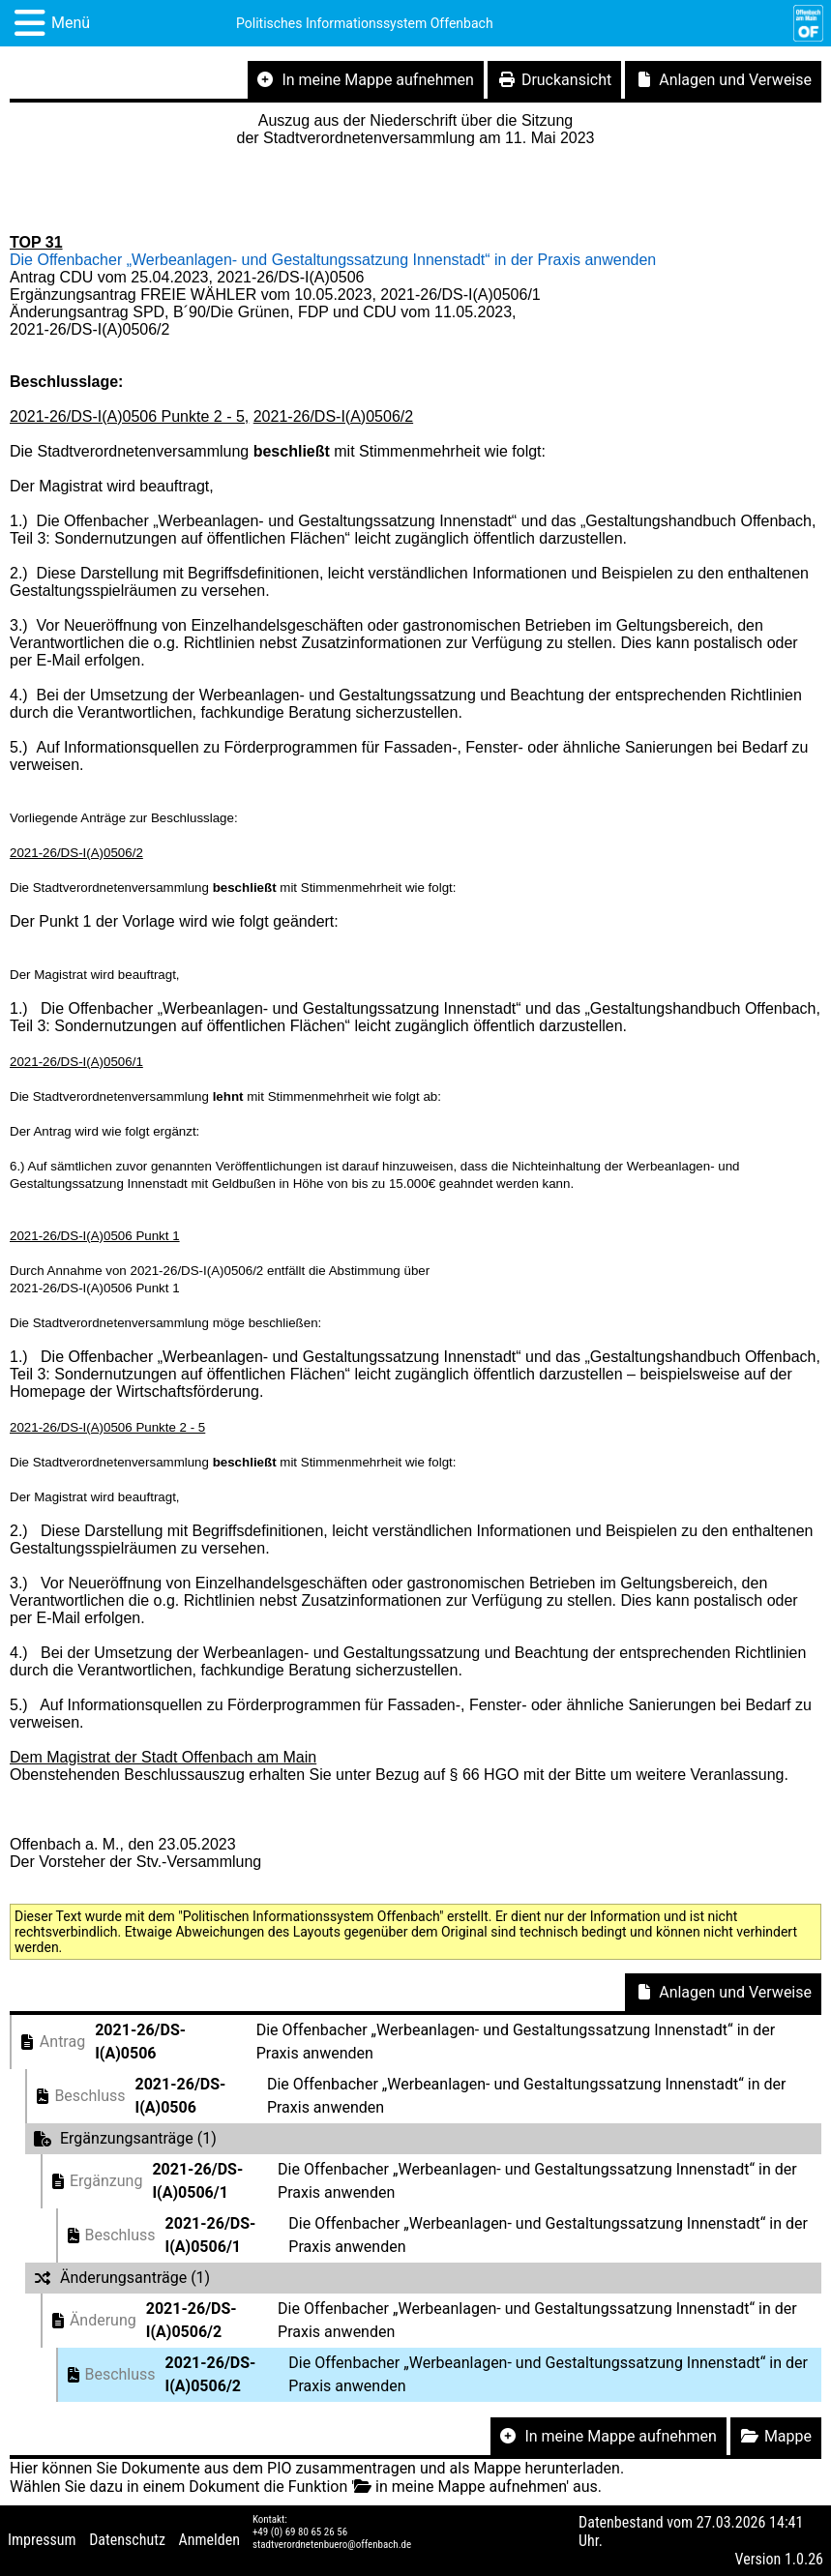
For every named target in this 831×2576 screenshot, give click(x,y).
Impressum (42, 2540)
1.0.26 (804, 2559)
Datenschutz (127, 2540)
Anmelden (209, 2540)
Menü (70, 23)
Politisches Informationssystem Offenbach (364, 23)
